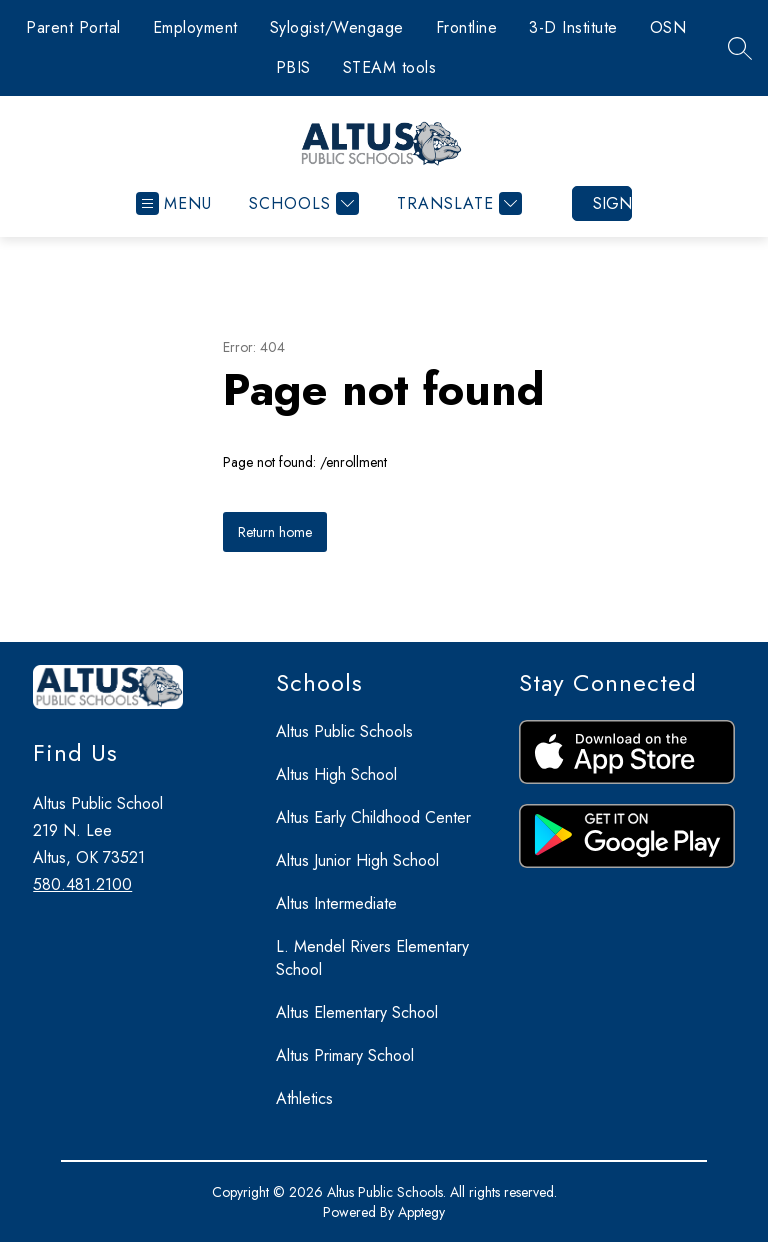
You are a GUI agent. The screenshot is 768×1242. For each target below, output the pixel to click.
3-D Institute (573, 27)
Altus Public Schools (344, 731)
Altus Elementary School (357, 1012)
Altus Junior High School (357, 860)
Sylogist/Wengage (337, 27)
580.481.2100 (82, 884)
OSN (668, 27)
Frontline (467, 27)
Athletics (304, 1098)
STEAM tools (390, 67)
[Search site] (740, 48)
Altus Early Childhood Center (373, 817)
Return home (275, 532)
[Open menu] (174, 203)
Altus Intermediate (336, 903)
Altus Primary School (345, 1055)
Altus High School (336, 774)
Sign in (612, 203)
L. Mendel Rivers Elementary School (372, 958)
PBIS (293, 67)
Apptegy (421, 1212)
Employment (195, 27)
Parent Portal (73, 27)
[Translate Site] (457, 203)
